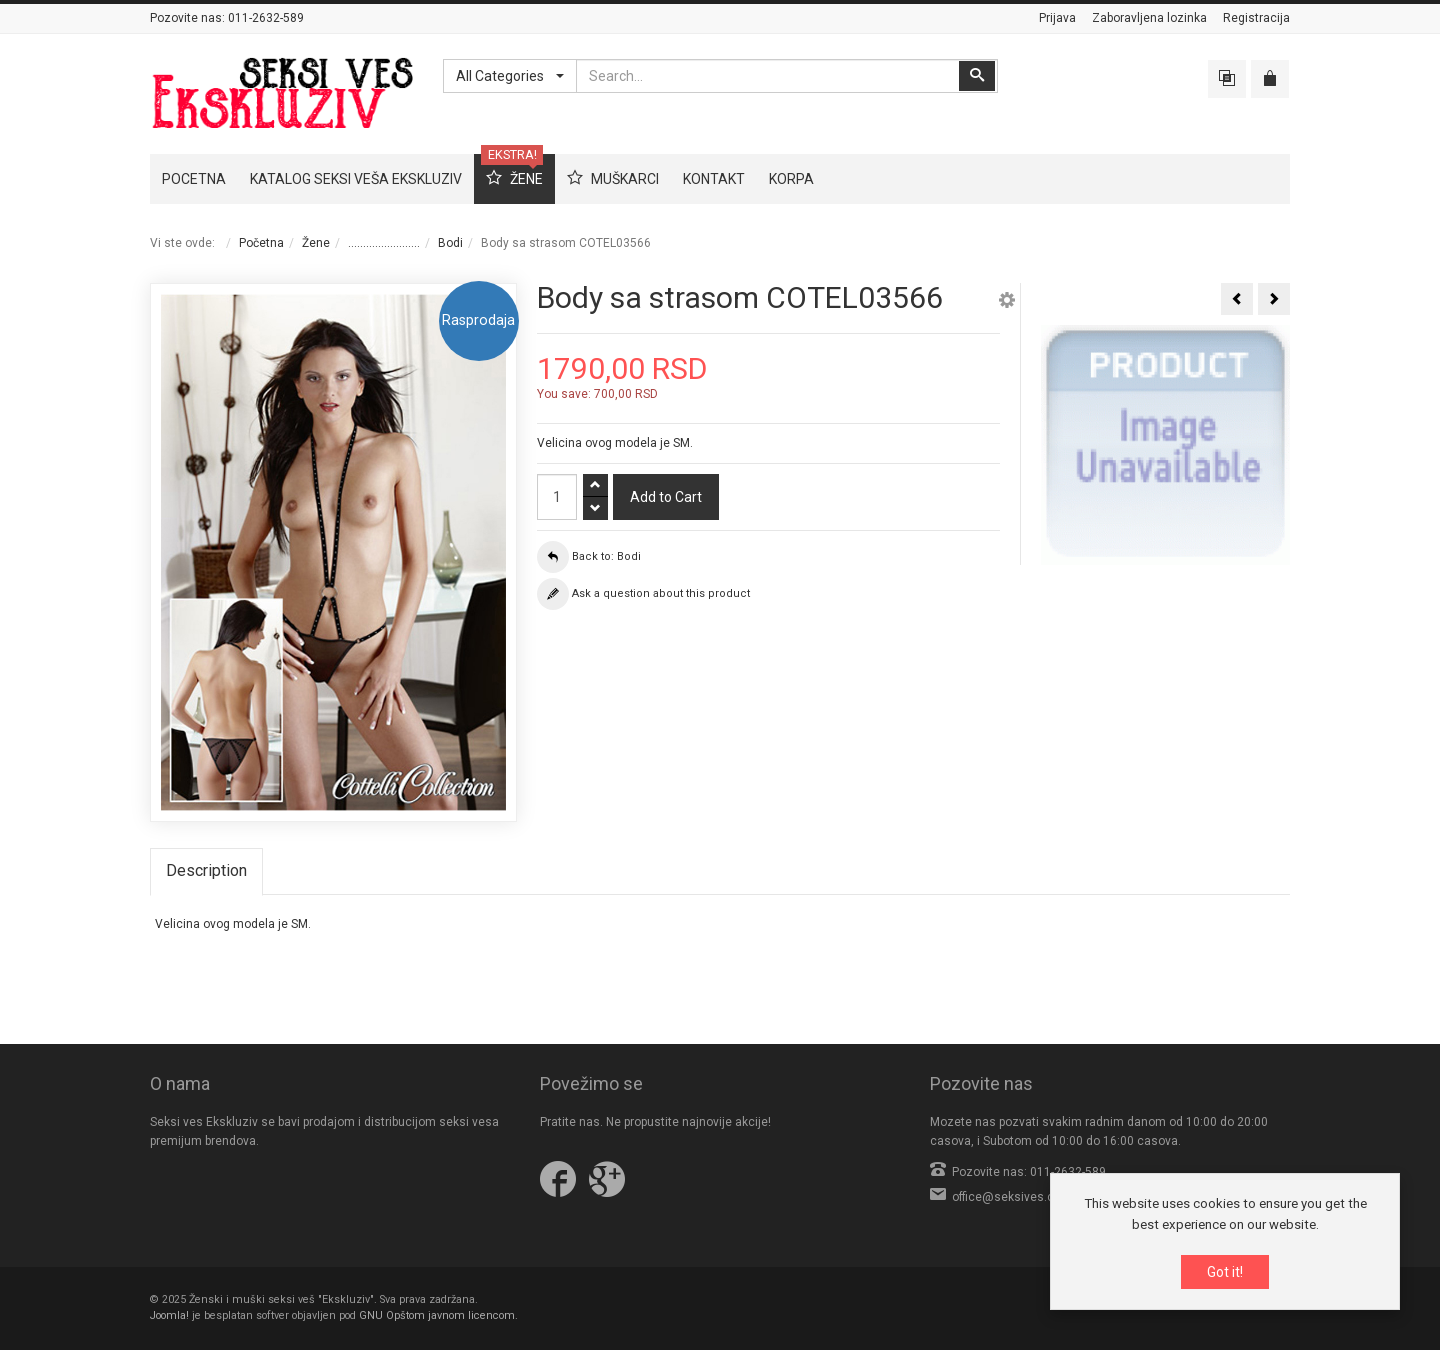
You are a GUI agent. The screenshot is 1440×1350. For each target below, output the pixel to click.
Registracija (1256, 18)
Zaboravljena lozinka (1149, 18)
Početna (261, 243)
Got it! (1225, 1274)
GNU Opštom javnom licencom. (438, 1315)
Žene (316, 243)
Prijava (1057, 18)
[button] (1007, 303)
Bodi (450, 243)
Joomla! (169, 1315)
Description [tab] (206, 870)
